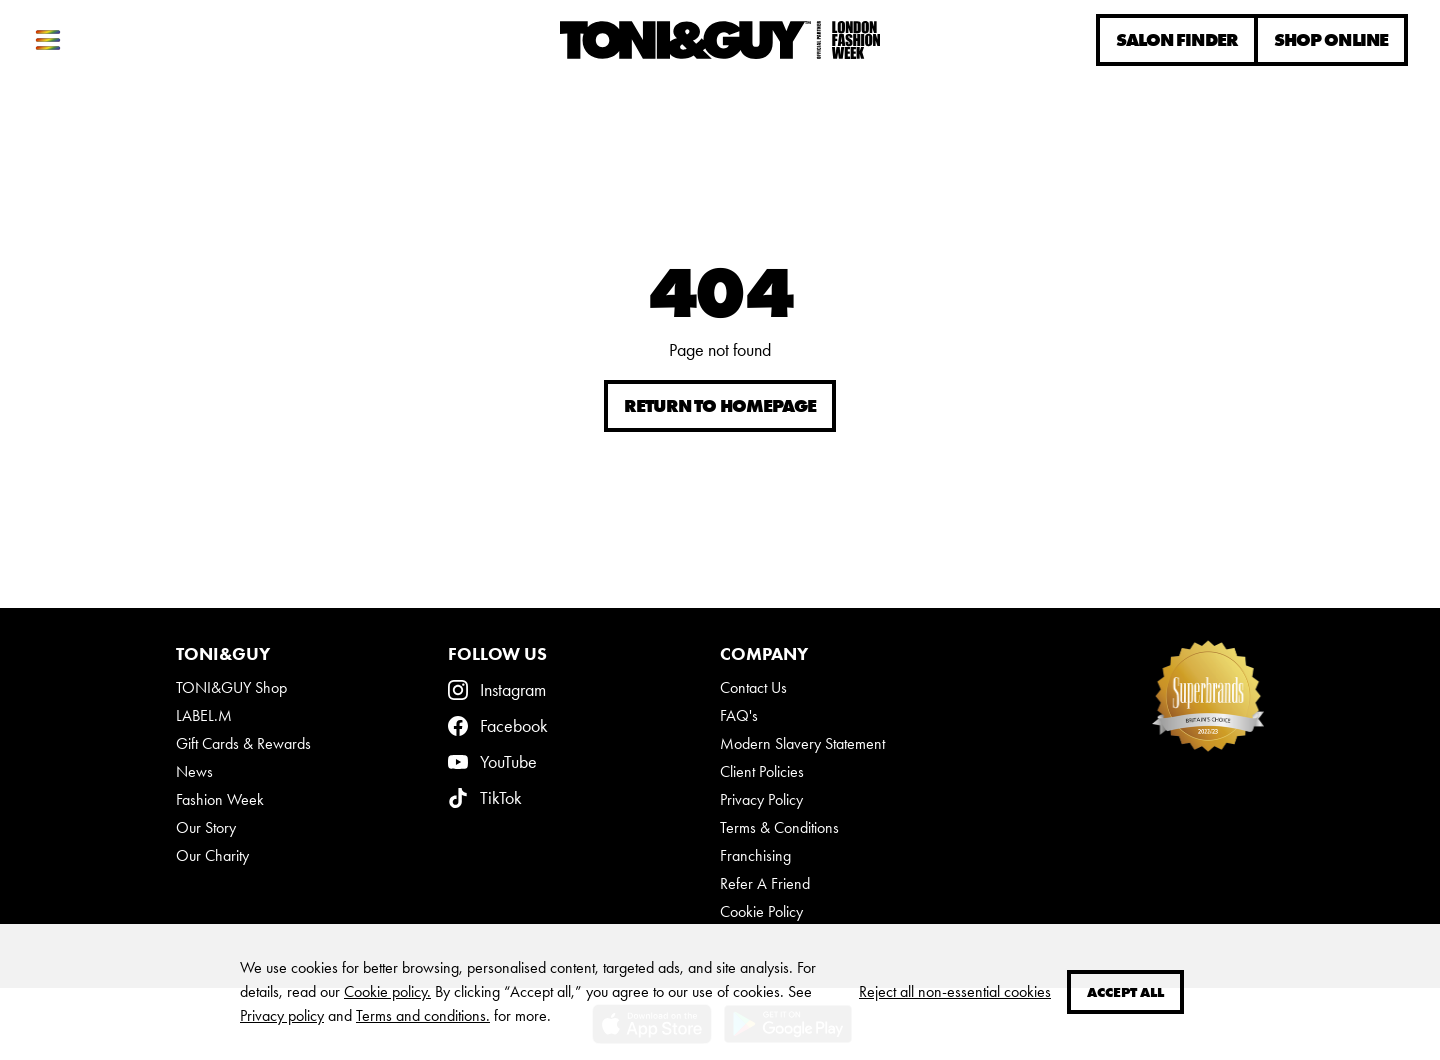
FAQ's (739, 715)
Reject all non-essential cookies (955, 991)
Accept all (1125, 992)
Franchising (755, 855)
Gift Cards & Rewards (243, 743)
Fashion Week (220, 799)
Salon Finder (1177, 40)
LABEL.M (204, 715)
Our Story (206, 827)
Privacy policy (282, 1015)
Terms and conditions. (423, 1015)
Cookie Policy (761, 911)
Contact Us (753, 687)
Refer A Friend (765, 883)
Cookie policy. (387, 991)
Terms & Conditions (779, 827)
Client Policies (762, 771)
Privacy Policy (761, 799)
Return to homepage (720, 406)
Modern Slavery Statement (802, 743)
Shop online (1331, 40)
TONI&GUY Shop (231, 687)
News (194, 771)
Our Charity (212, 855)
